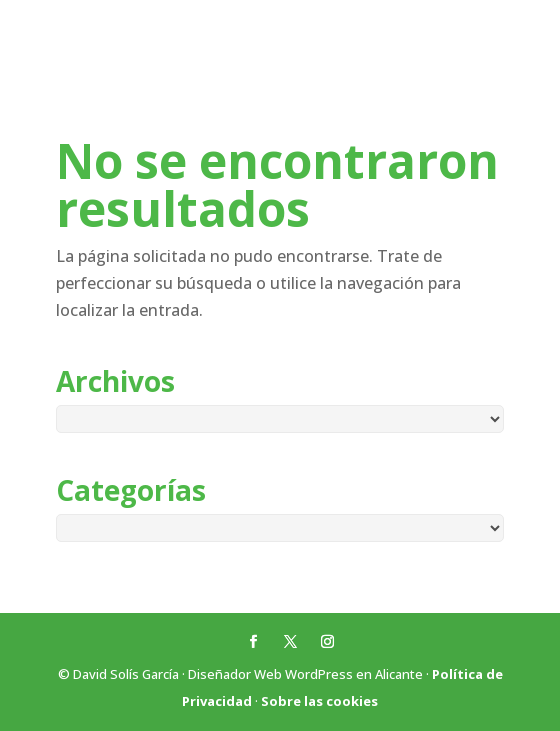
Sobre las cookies (319, 701)
